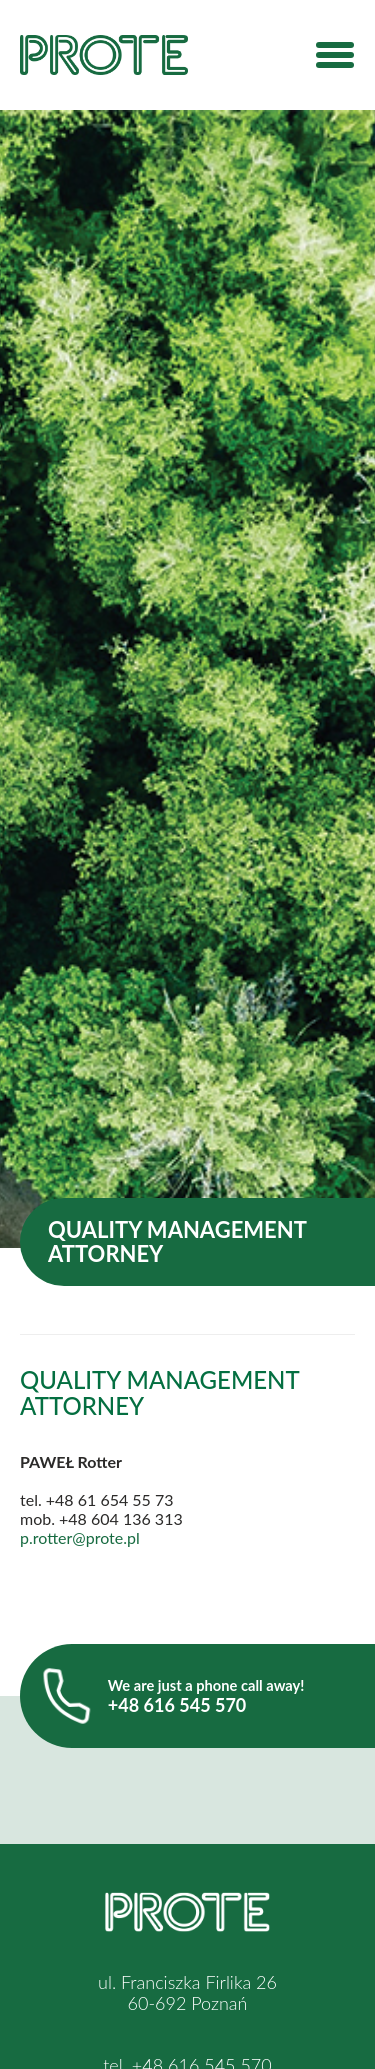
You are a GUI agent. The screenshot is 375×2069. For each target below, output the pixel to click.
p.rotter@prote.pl (80, 1537)
